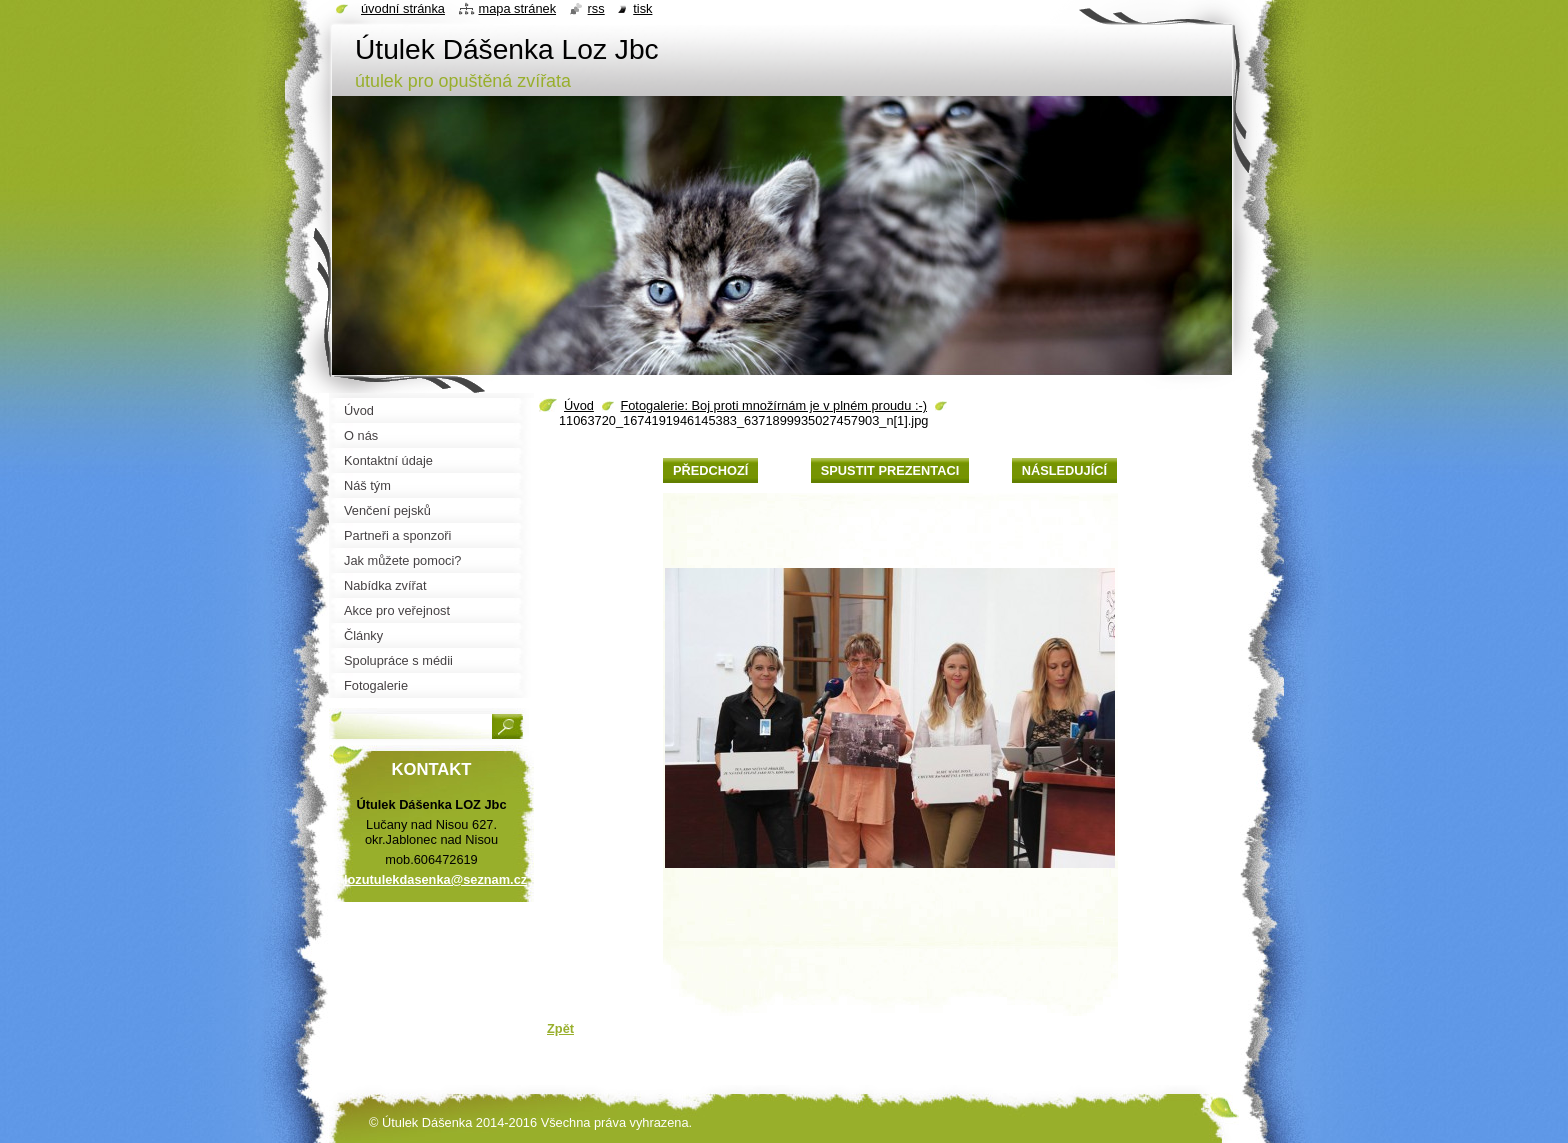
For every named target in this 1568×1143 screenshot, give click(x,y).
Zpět (560, 1028)
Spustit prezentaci (890, 470)
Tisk (642, 8)
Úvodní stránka (403, 8)
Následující (1064, 470)
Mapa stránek (518, 8)
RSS (596, 8)
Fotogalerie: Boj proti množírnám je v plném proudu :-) (773, 405)
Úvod (579, 405)
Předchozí (710, 470)
